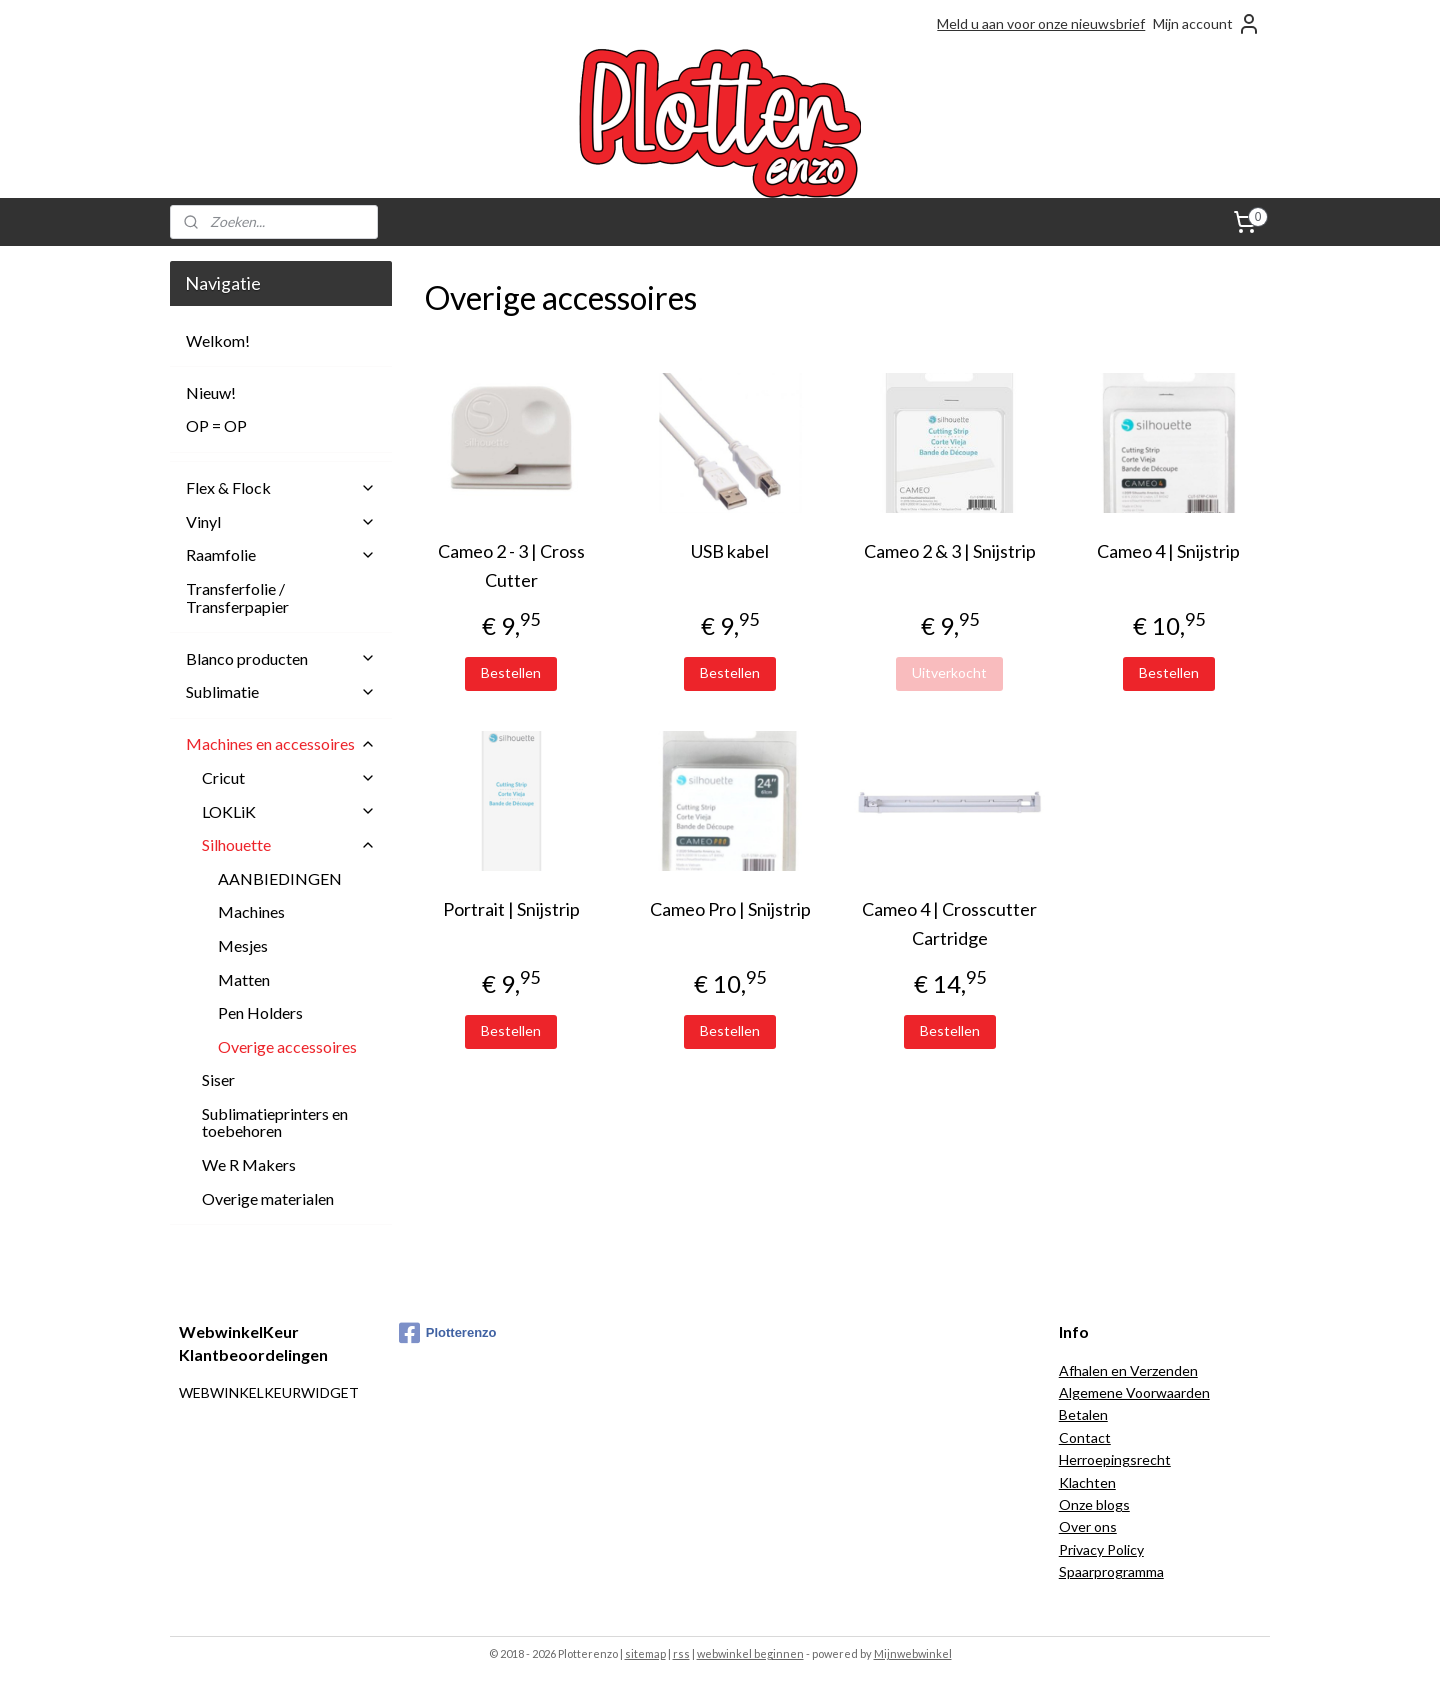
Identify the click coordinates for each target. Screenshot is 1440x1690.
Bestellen (511, 672)
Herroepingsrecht (1115, 1459)
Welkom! (218, 340)
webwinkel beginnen (750, 1653)
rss (681, 1653)
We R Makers (249, 1164)
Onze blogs (1094, 1504)
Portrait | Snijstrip (510, 909)
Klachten (1087, 1482)
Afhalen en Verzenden (1128, 1370)
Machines (251, 911)
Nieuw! (211, 392)
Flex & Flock (281, 487)
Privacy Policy (1101, 1549)
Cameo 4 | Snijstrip (1168, 551)
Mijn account (1207, 24)
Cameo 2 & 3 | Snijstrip (949, 551)
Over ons (1088, 1526)
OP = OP (216, 425)
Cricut (289, 777)
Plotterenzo (448, 1333)
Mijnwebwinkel (913, 1653)
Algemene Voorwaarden (1134, 1392)
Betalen (1083, 1414)
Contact (1085, 1437)
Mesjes (243, 945)
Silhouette (289, 844)
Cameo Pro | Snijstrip (730, 909)
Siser (218, 1079)
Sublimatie (281, 691)
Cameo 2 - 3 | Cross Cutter (510, 565)
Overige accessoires (287, 1046)
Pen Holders (260, 1012)
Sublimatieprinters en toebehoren (275, 1122)
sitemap (645, 1653)
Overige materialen (268, 1198)
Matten (244, 979)
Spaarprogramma (1111, 1571)
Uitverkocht (949, 672)
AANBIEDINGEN (280, 878)
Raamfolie (281, 554)
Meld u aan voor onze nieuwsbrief (1041, 23)
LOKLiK (289, 811)
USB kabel (730, 551)
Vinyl (281, 521)
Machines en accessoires (281, 743)
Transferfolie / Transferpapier (237, 597)
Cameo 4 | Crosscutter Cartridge (949, 923)
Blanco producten (281, 658)
